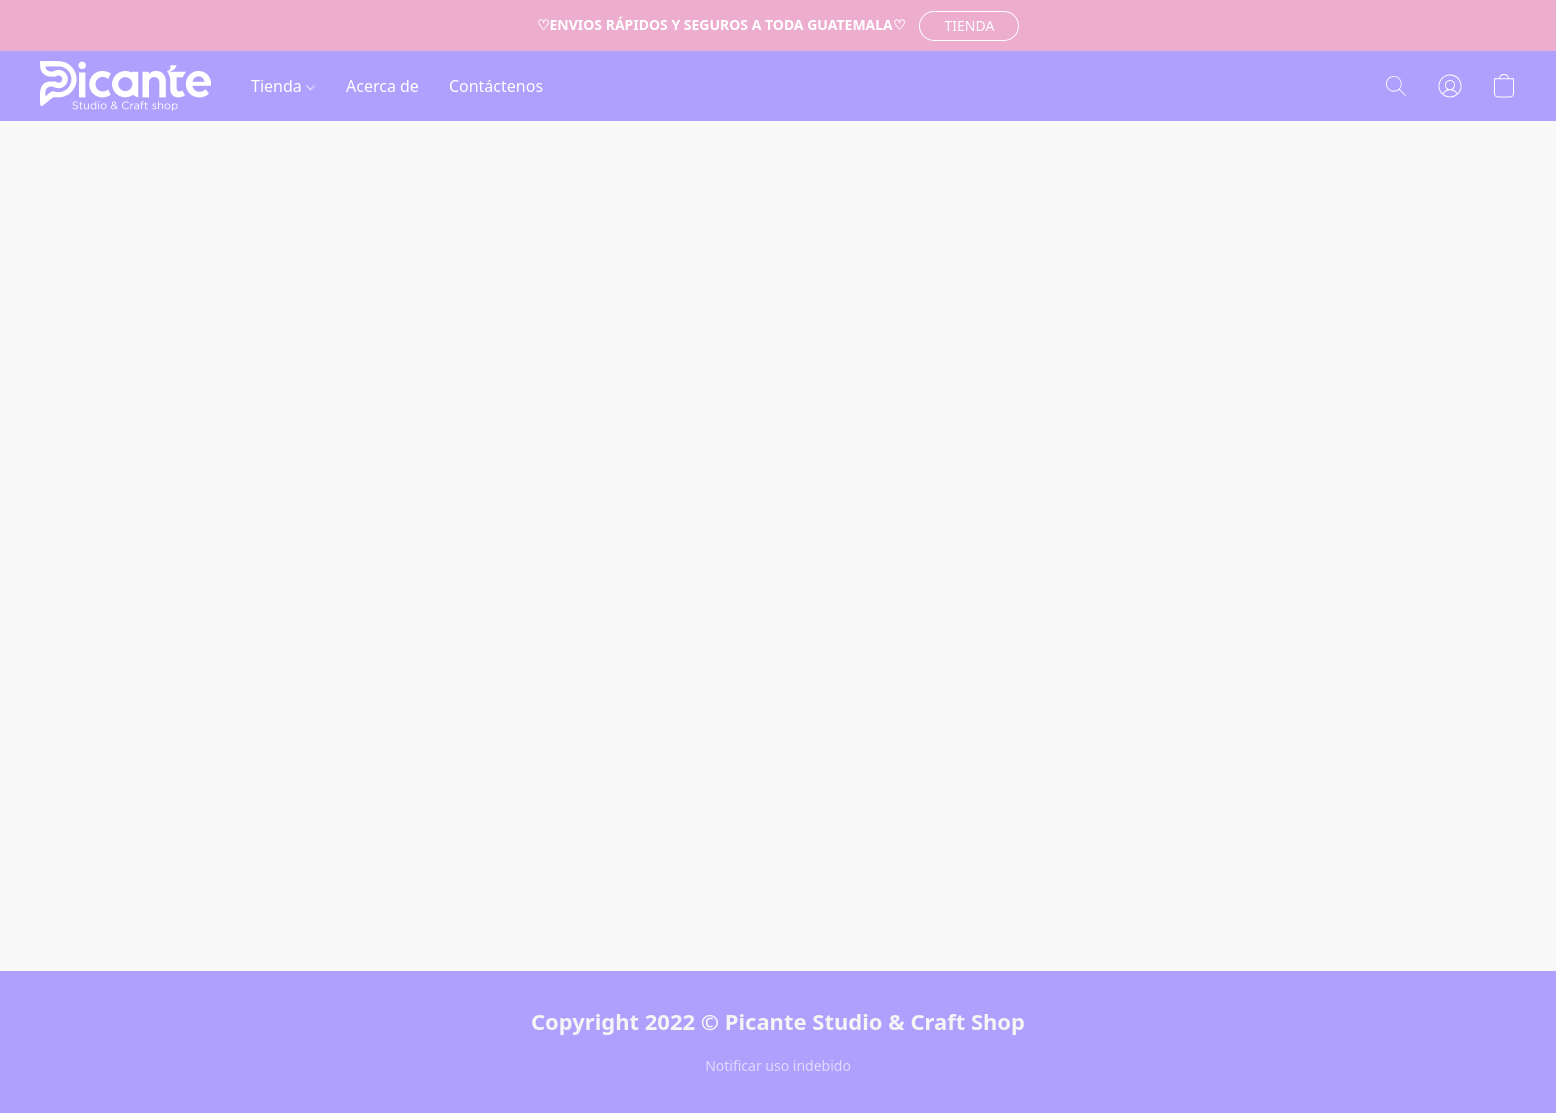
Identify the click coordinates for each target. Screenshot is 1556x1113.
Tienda (283, 86)
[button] (969, 26)
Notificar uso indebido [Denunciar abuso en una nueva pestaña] (778, 1065)
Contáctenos (496, 86)
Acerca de (382, 86)
